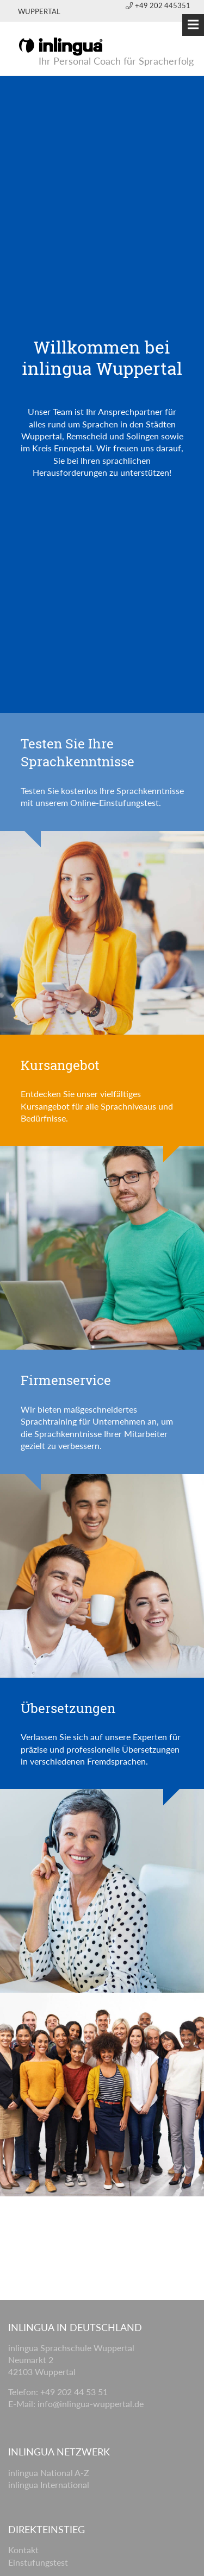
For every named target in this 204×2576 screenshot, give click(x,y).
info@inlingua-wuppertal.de (91, 2403)
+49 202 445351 (158, 5)
